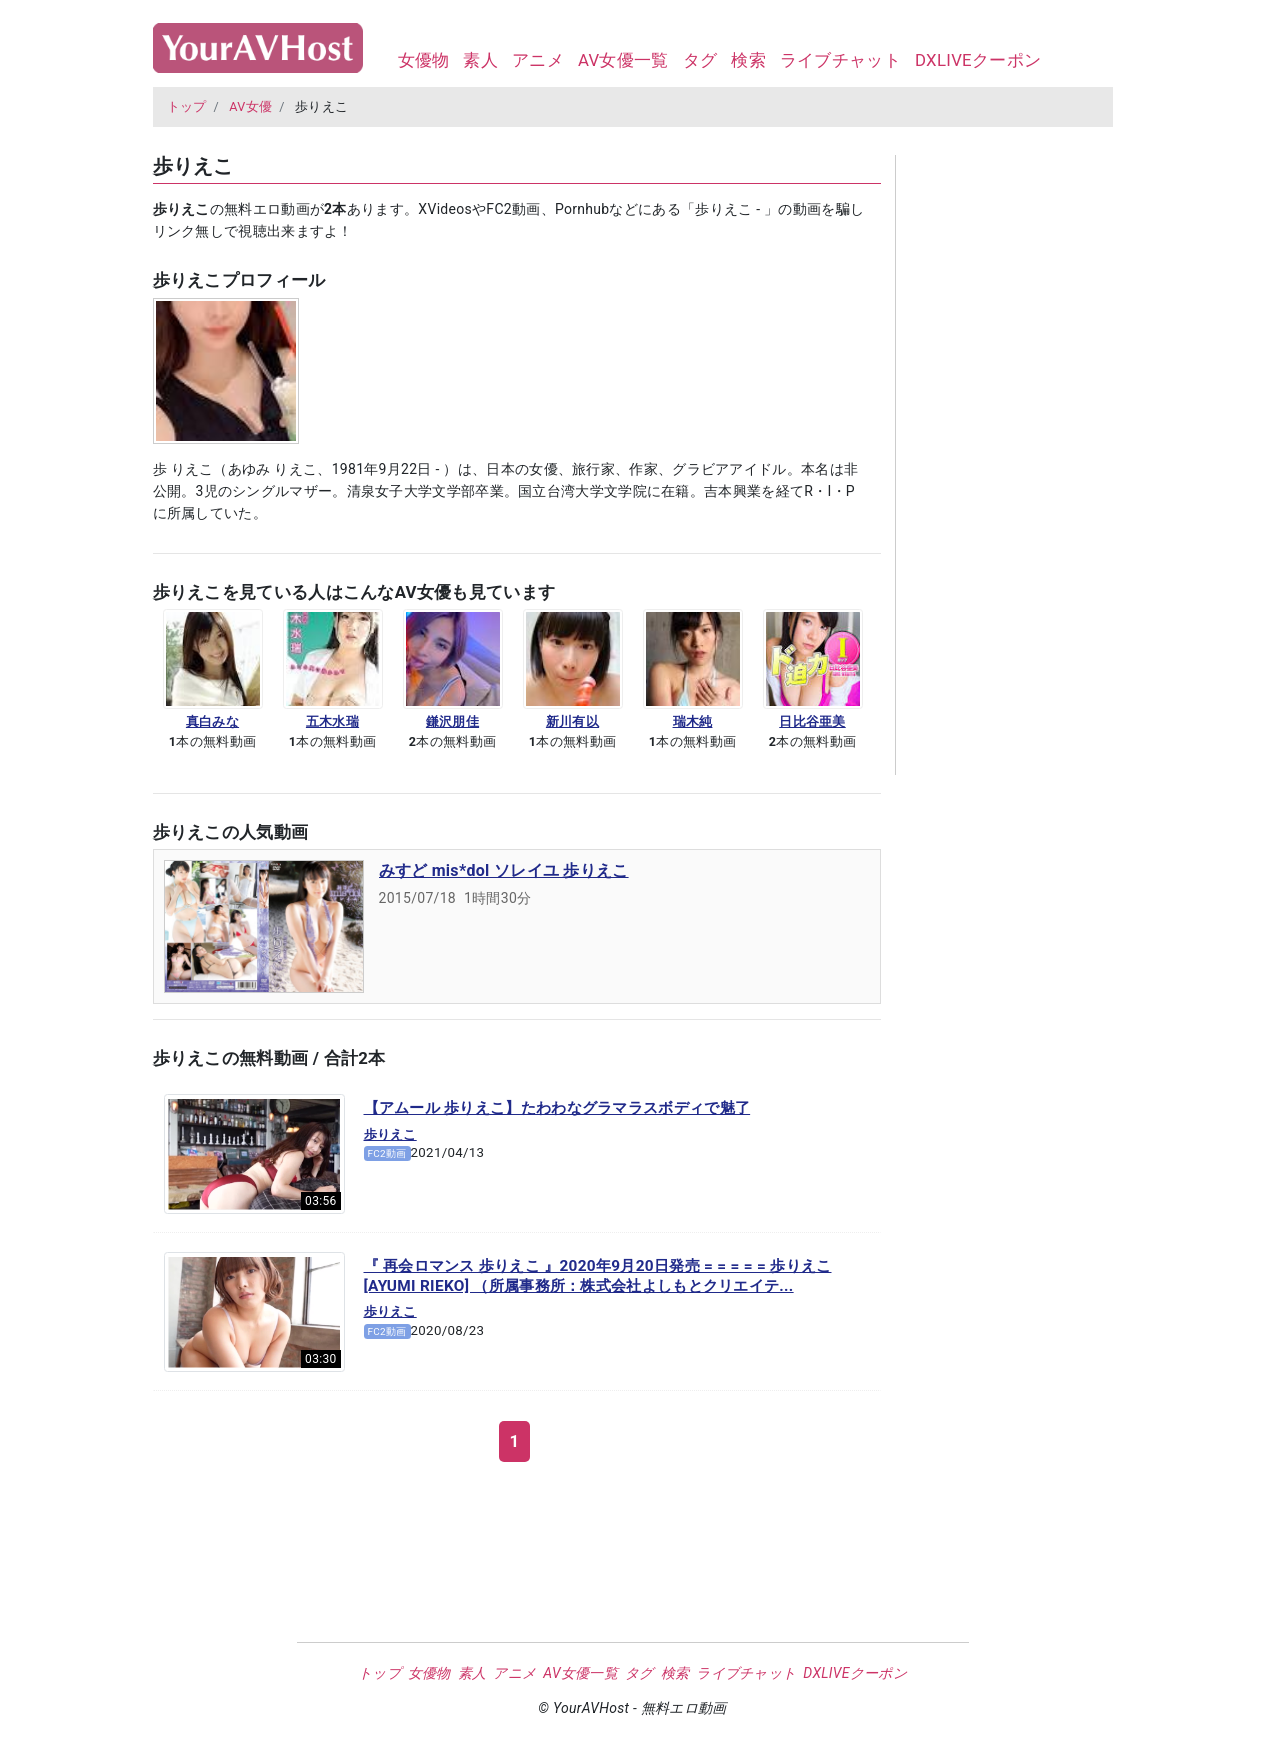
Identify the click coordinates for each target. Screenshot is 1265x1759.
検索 (748, 60)
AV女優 (250, 106)
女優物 (424, 60)
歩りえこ (390, 1134)
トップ (187, 106)
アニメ (538, 60)
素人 (480, 60)
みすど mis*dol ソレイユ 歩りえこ (504, 870)
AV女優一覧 (623, 60)
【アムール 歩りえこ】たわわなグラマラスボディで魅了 (557, 1108)
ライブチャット (840, 60)
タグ (700, 60)
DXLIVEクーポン (978, 60)
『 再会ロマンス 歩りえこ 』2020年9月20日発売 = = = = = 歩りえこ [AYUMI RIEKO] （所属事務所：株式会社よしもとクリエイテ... (598, 1276)
